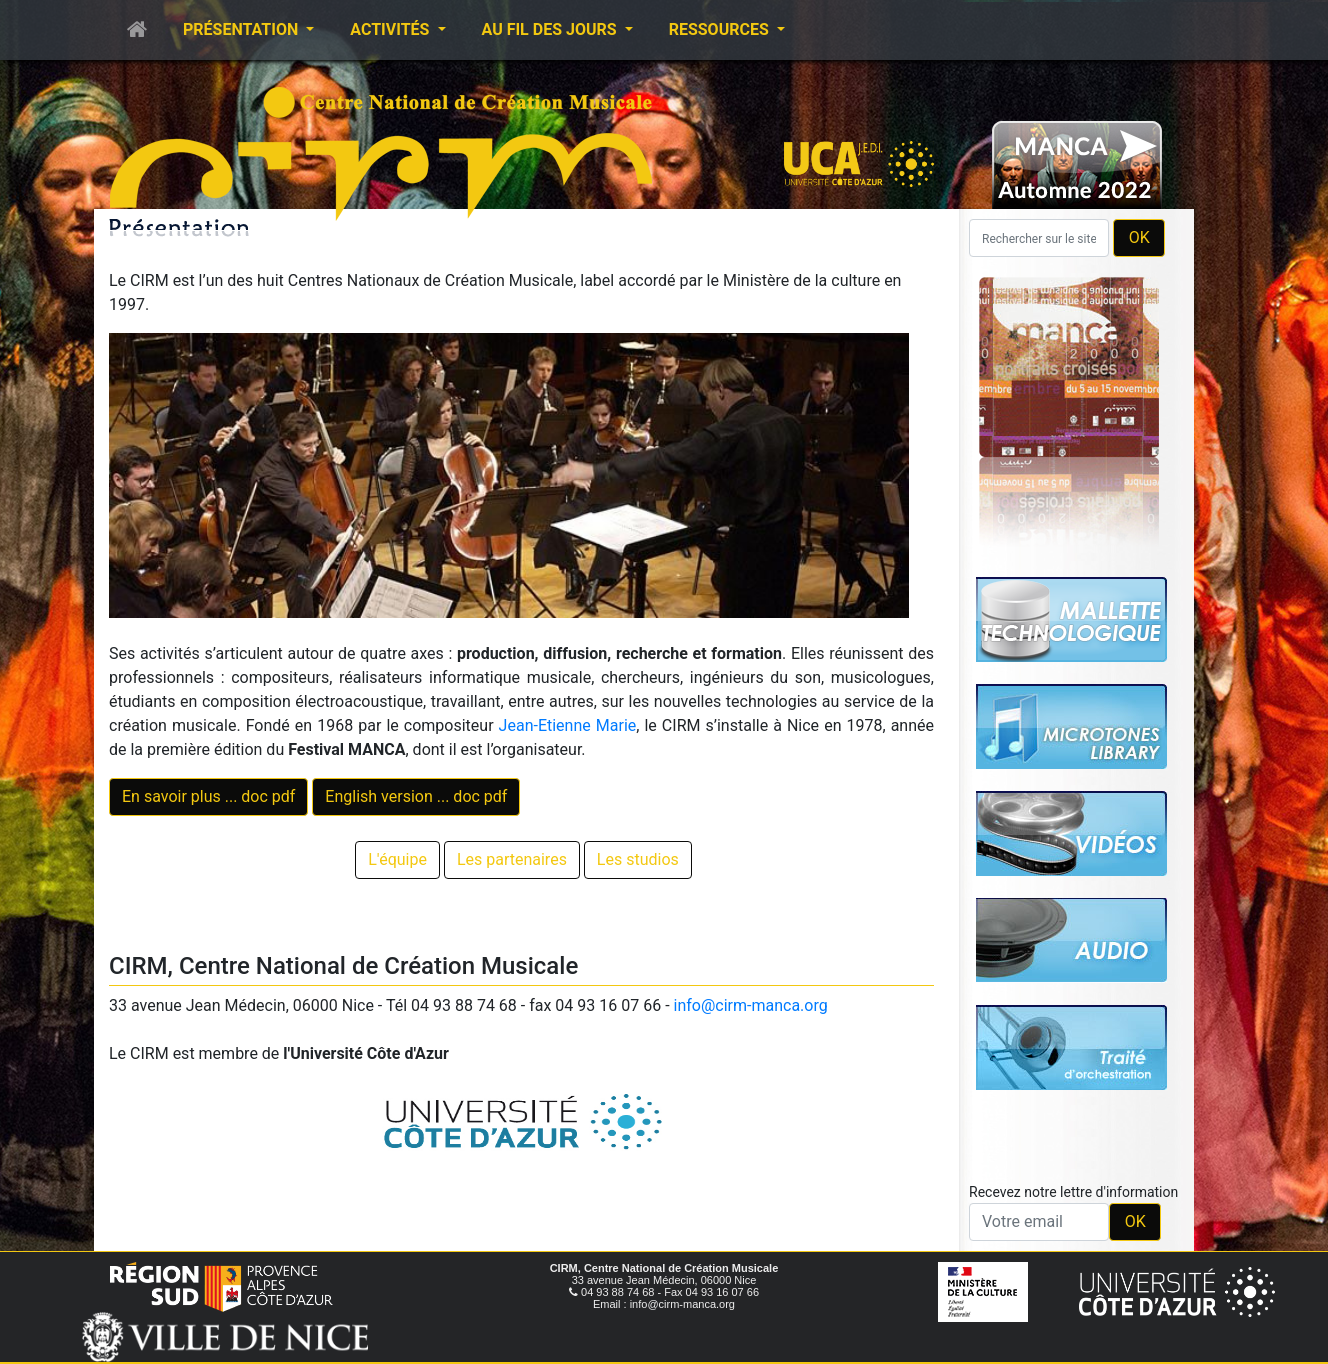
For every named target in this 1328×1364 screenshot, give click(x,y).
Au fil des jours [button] (551, 29)
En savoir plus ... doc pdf (208, 796)
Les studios (638, 859)
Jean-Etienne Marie (568, 725)
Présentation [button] (242, 29)
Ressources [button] (721, 29)
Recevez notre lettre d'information (1073, 1192)
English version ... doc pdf (416, 796)
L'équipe (397, 859)
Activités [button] (391, 29)
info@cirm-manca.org (751, 1005)
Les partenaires (512, 859)
